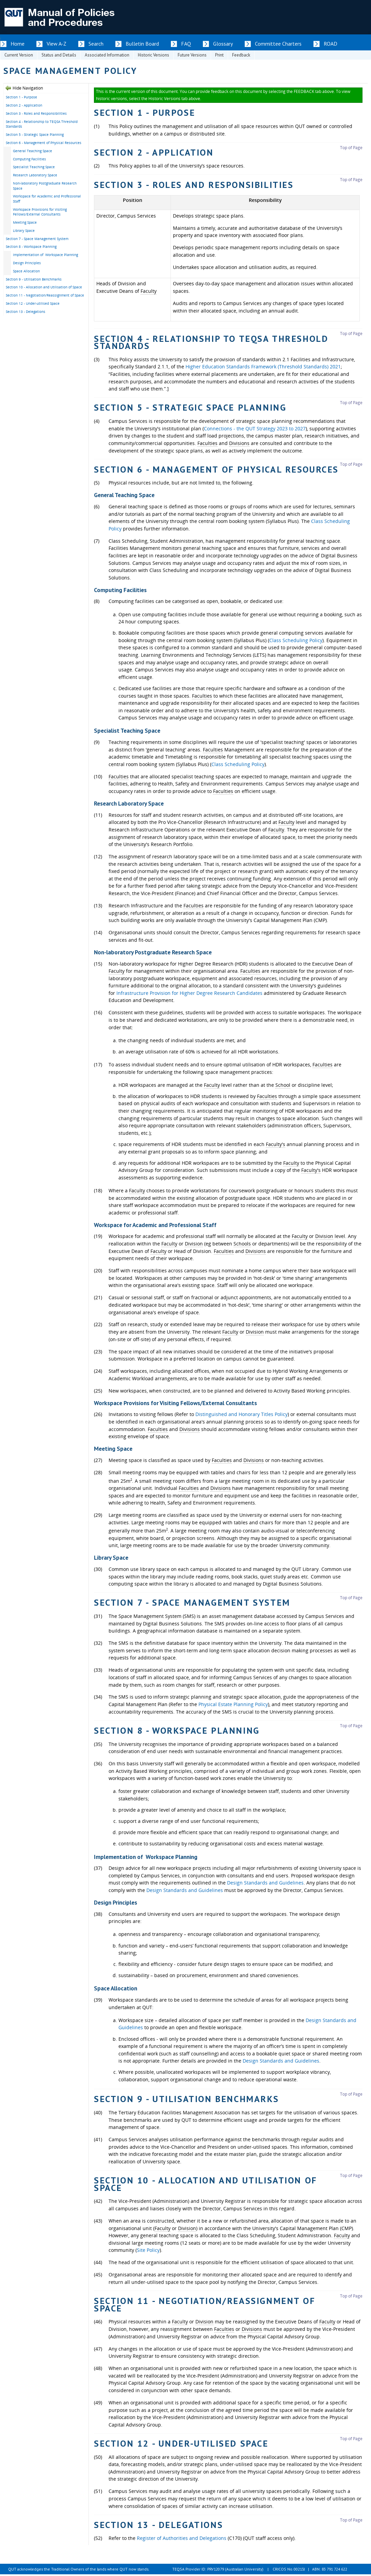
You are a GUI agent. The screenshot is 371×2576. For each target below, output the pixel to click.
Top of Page (351, 147)
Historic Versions (153, 55)
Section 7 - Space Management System (37, 238)
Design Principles (27, 262)
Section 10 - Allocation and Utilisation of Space (44, 287)
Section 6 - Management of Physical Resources (43, 142)
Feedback (241, 55)
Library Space (24, 230)
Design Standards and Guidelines (265, 1882)
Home (18, 43)
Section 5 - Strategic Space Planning (35, 134)
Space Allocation (26, 271)
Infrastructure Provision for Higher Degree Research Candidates (189, 993)
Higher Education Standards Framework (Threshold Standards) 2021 (263, 366)
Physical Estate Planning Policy (233, 1704)
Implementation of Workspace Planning (45, 254)
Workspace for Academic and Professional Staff (47, 199)
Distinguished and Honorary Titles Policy (241, 1414)
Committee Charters (278, 43)
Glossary (223, 43)
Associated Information (107, 55)
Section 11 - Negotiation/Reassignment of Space (45, 295)
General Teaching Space (32, 150)
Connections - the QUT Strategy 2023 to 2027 (255, 428)
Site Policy (148, 2250)
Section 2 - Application (24, 105)
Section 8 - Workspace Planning (31, 246)
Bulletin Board (142, 43)
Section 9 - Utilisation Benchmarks (34, 279)
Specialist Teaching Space (34, 166)
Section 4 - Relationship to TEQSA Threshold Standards (42, 124)
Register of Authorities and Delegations (181, 2538)
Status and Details (59, 55)
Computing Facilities (29, 159)
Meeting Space (25, 222)
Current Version (18, 55)
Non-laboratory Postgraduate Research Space (45, 186)
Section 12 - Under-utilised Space (33, 303)
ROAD (330, 43)
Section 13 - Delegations (25, 311)
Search (95, 43)
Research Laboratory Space (35, 175)
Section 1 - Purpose (21, 97)
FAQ (186, 43)
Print (219, 55)
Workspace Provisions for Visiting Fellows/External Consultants (40, 212)
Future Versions (192, 55)
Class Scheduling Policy (295, 640)
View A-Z (56, 43)
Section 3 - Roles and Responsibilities (36, 113)
